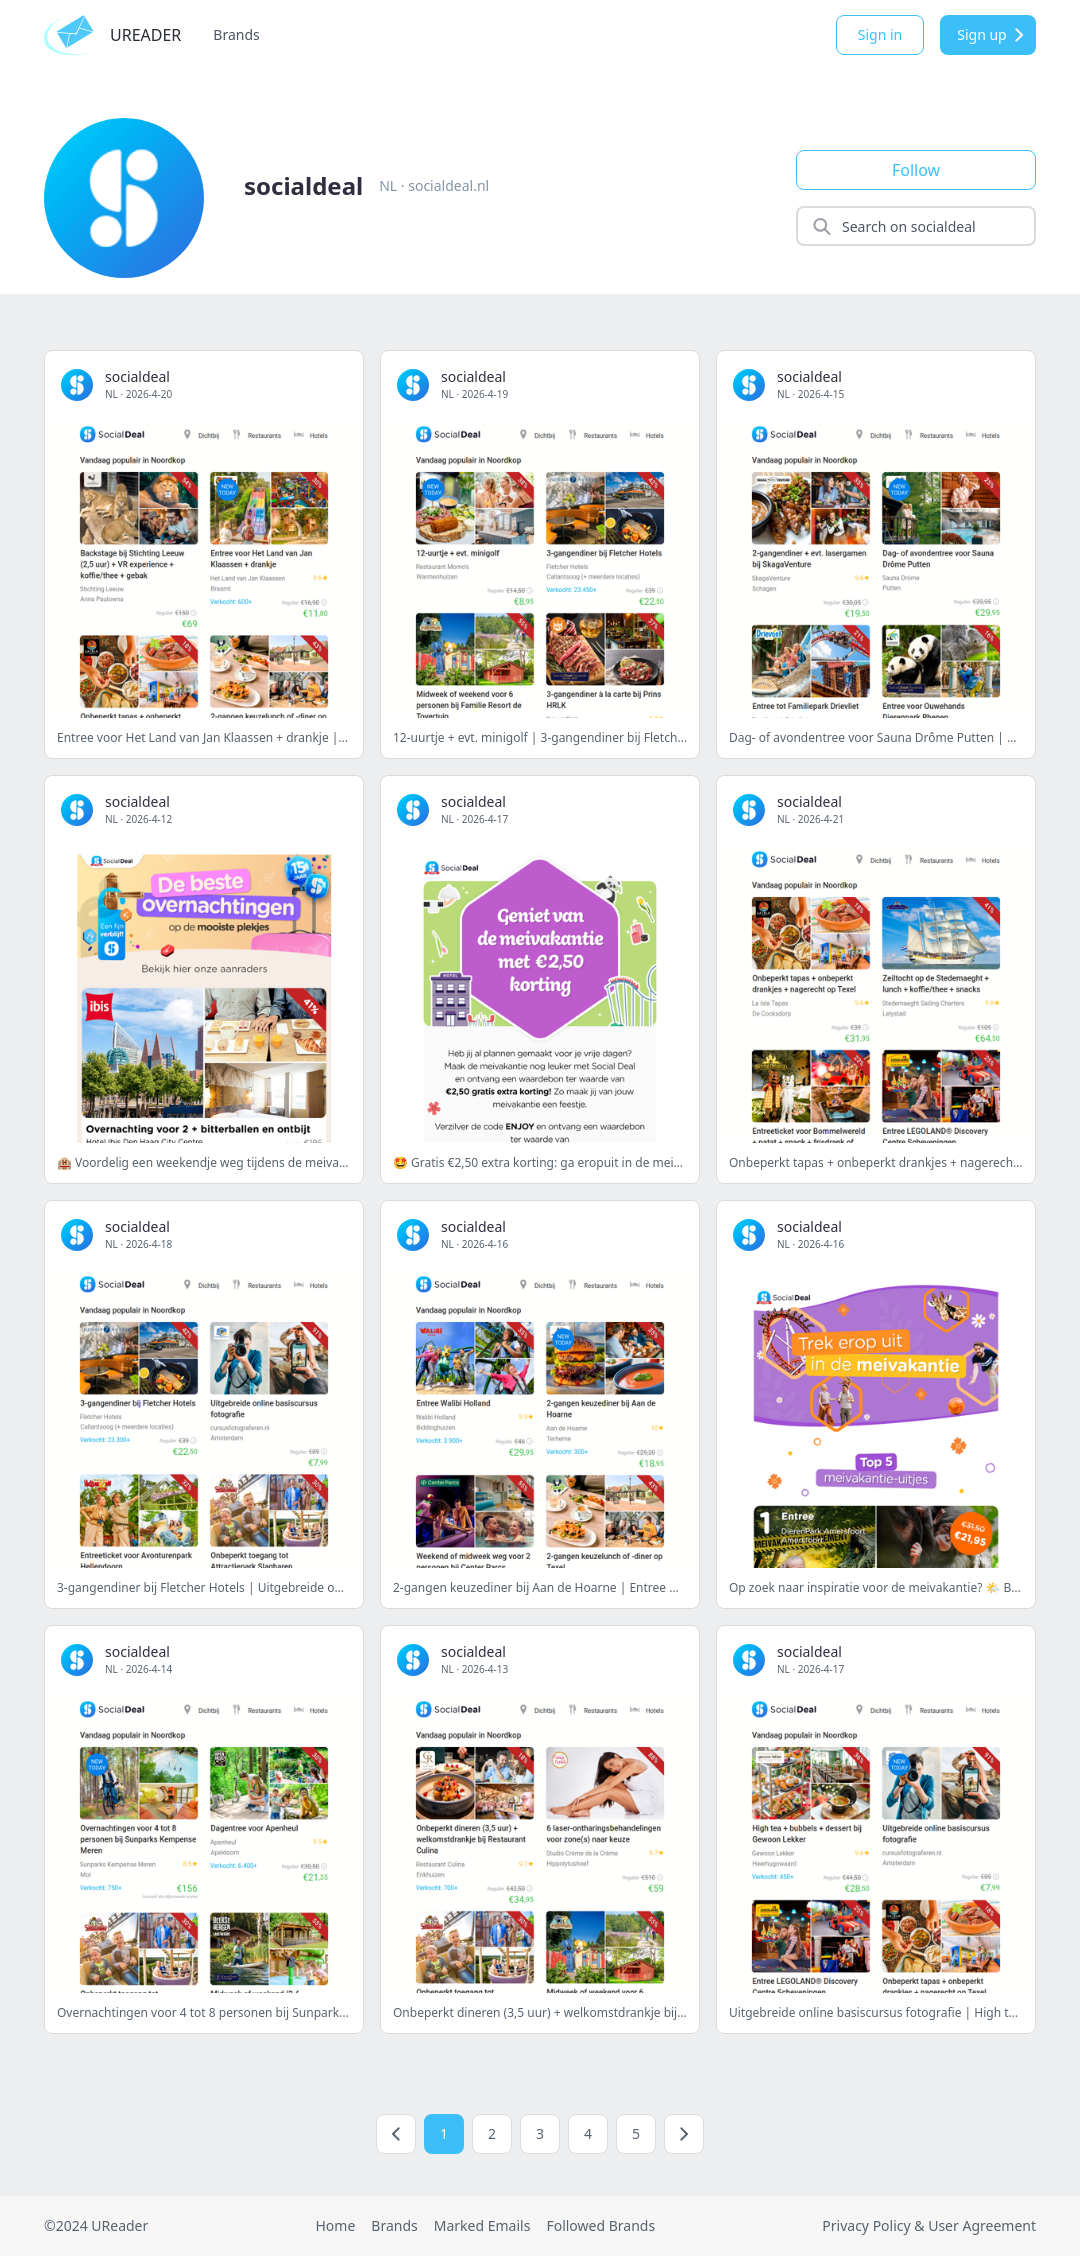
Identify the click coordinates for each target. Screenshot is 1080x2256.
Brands (236, 34)
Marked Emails (482, 2225)
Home (335, 2225)
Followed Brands (600, 2225)
